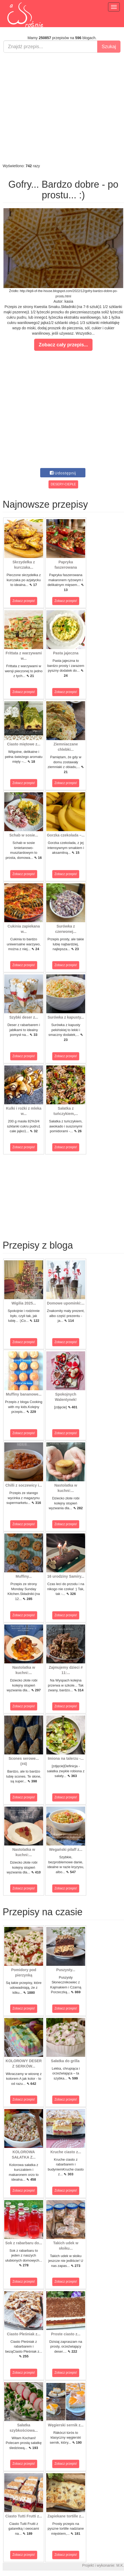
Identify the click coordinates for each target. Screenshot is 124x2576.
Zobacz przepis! (24, 601)
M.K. (120, 2565)
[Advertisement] (61, 108)
